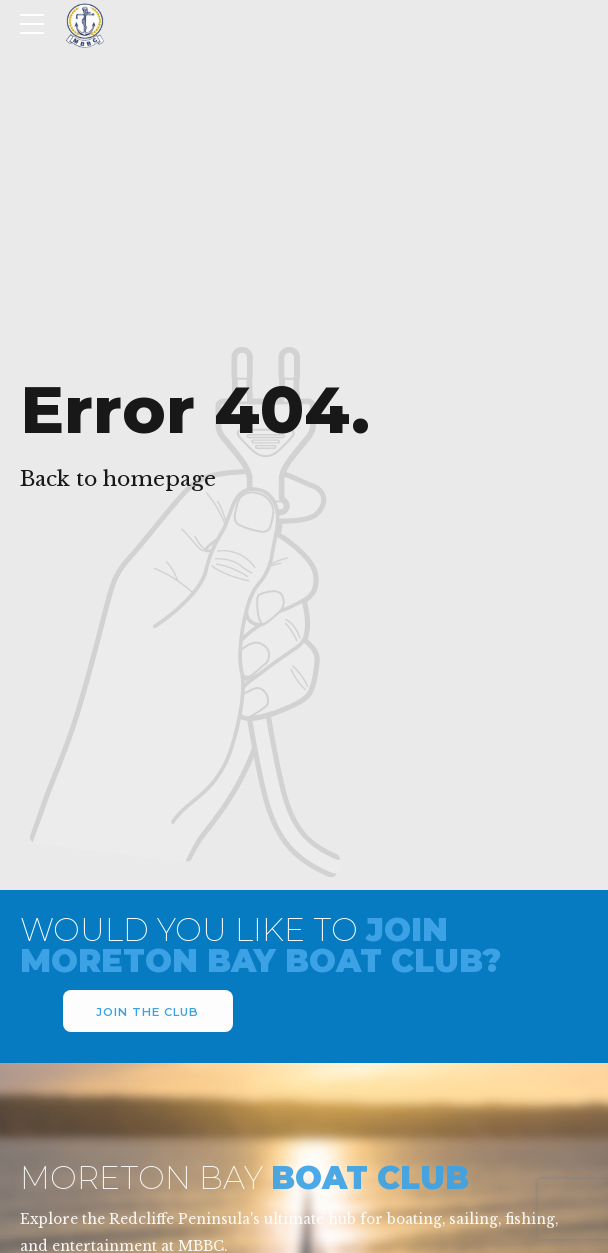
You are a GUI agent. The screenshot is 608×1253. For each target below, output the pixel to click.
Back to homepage (118, 479)
